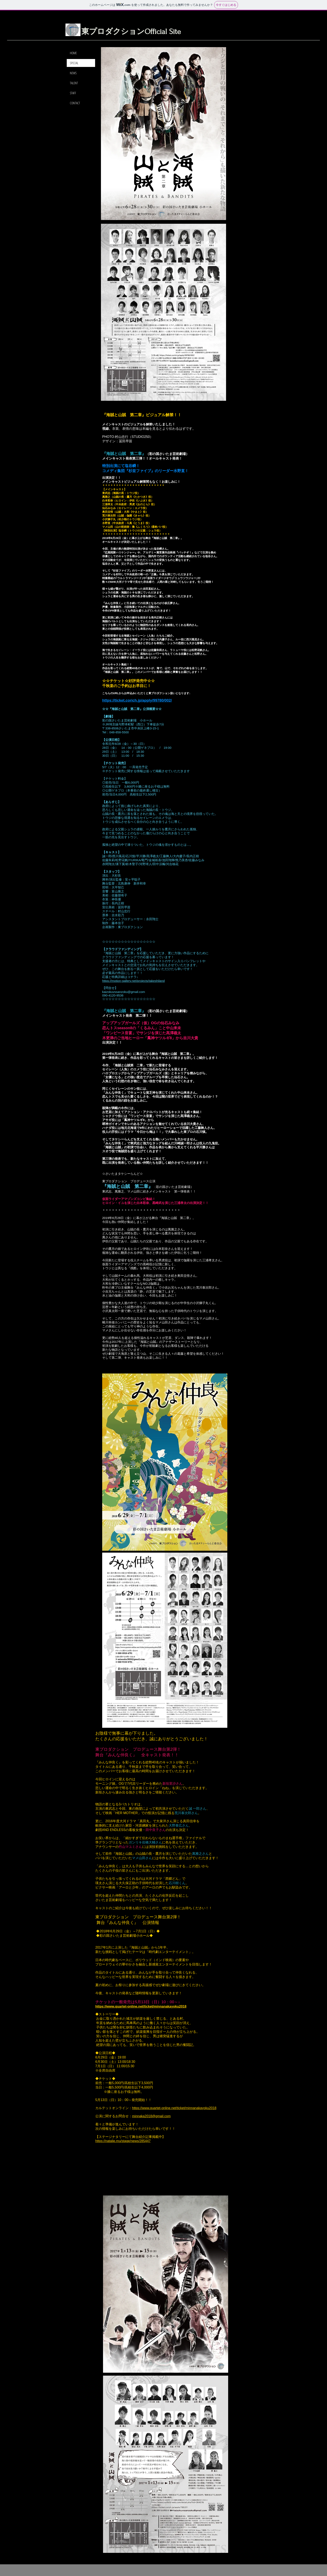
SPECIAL (74, 63)
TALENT (74, 83)
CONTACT (75, 103)
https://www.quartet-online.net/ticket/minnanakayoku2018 (140, 2006)
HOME (73, 53)
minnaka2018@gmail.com (151, 2116)
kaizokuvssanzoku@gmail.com (123, 992)
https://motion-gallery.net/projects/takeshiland (133, 981)
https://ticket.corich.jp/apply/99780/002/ (137, 700)
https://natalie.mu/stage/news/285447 (123, 2141)
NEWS (73, 73)
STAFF (73, 93)
